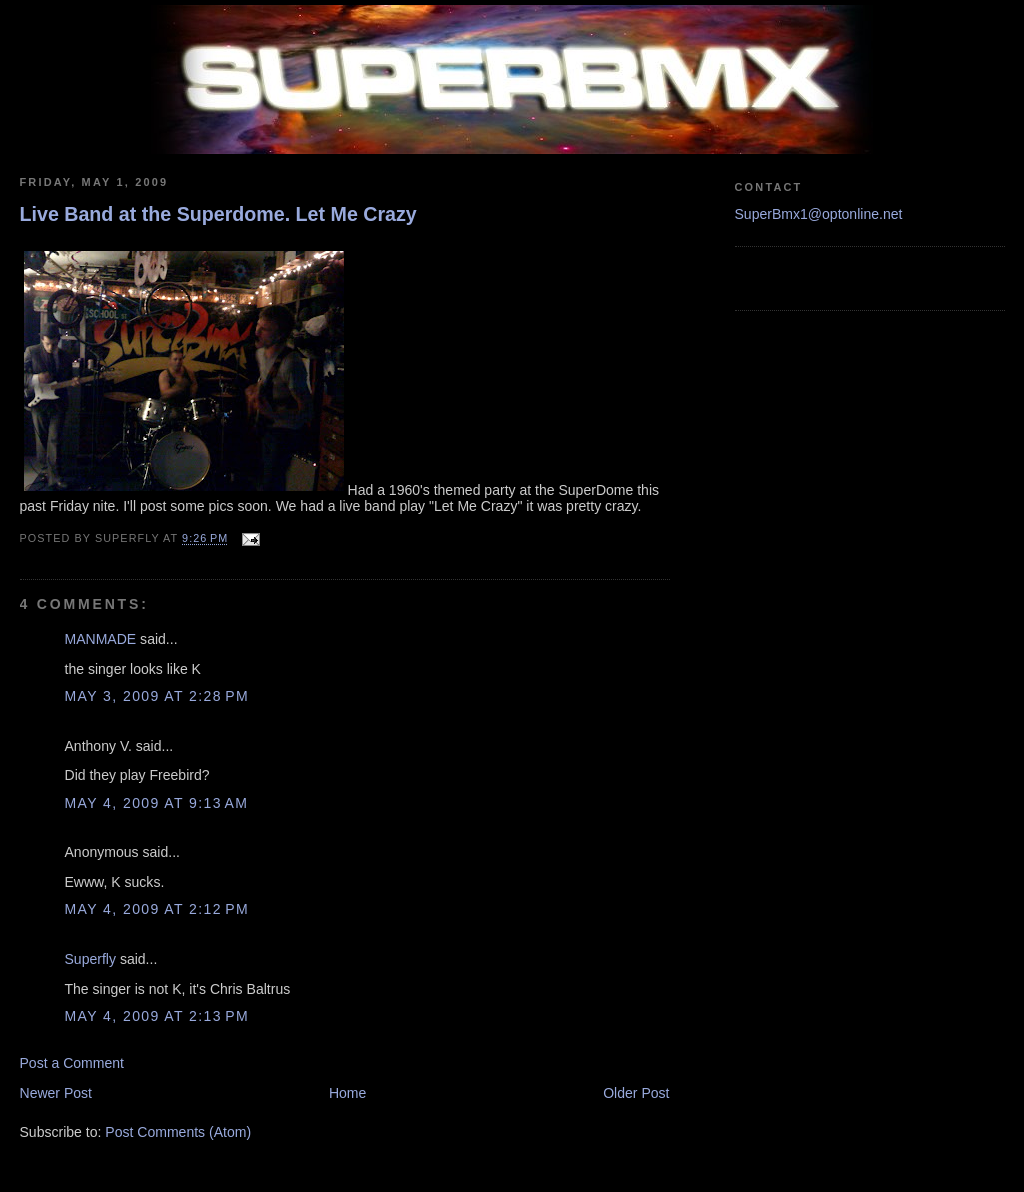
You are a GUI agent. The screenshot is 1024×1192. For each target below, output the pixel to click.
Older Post (636, 1093)
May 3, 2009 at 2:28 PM (157, 696)
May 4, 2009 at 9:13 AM (157, 803)
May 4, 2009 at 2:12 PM (157, 909)
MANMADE (101, 639)
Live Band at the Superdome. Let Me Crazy (218, 214)
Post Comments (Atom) (178, 1132)
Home (347, 1093)
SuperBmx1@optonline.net (819, 214)
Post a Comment (72, 1063)
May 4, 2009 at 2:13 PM (157, 1016)
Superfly (90, 959)
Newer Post (56, 1093)
